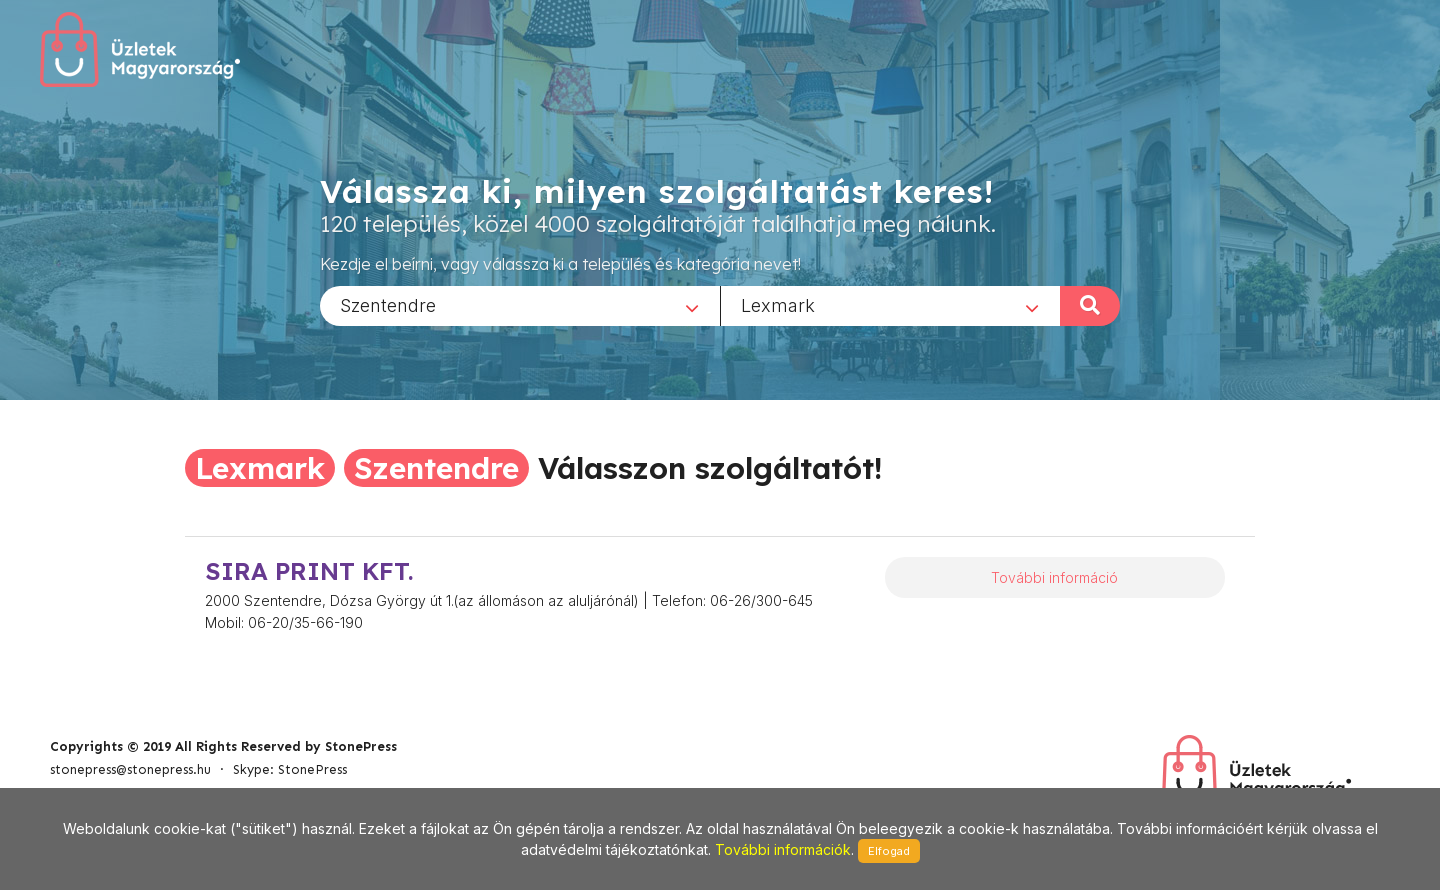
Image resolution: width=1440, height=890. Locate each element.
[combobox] (520, 305)
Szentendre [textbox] (388, 304)
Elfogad (889, 851)
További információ (1054, 577)
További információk (783, 849)
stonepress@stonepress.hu (130, 769)
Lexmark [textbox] (778, 304)
